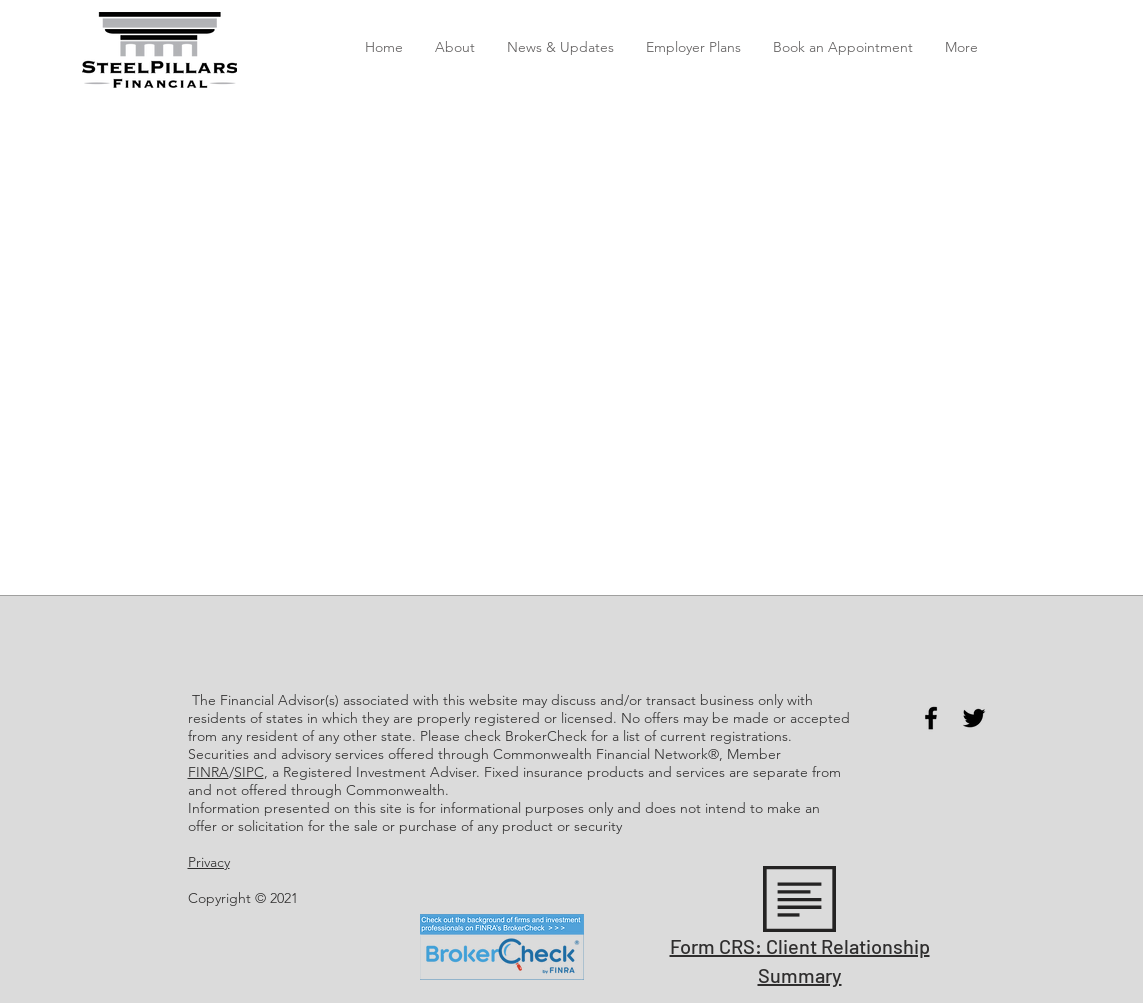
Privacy (209, 862)
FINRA (208, 772)
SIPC (249, 772)
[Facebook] (931, 718)
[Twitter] (974, 718)
